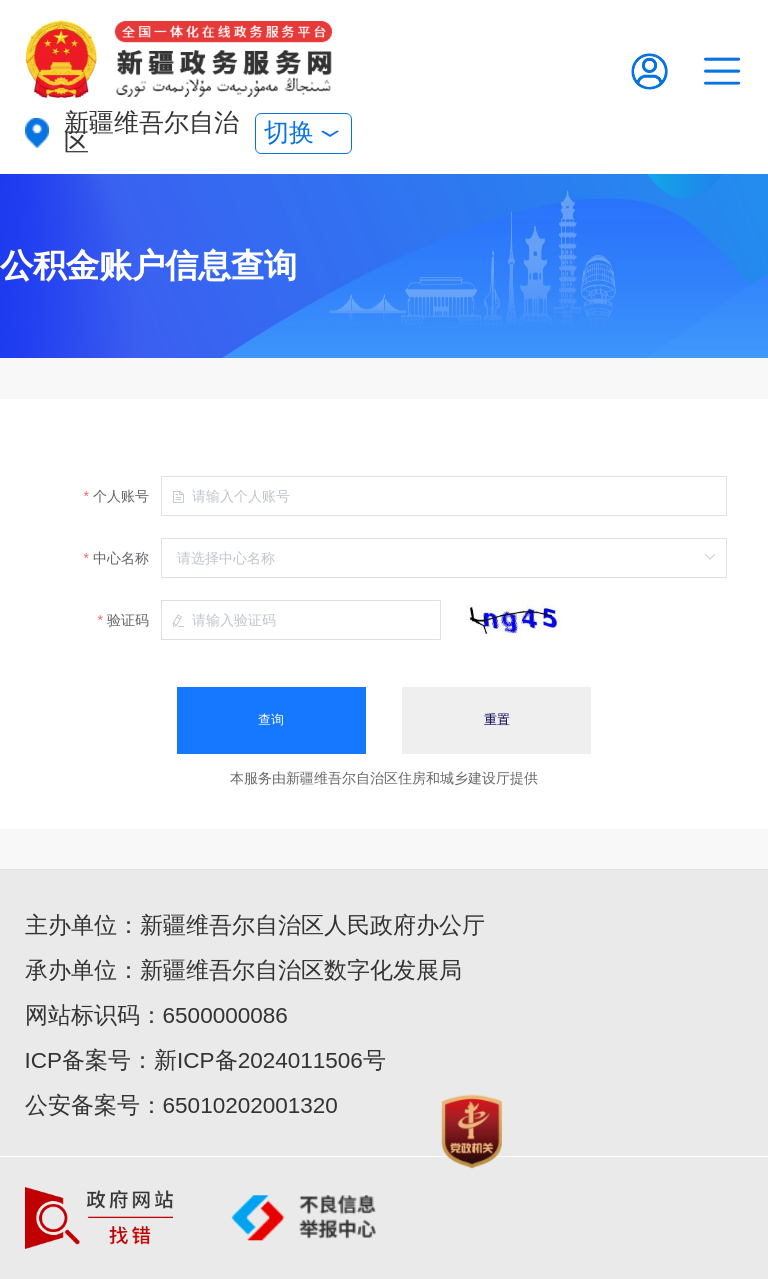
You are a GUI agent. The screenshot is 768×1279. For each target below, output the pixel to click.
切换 (303, 132)
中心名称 (121, 558)
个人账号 (121, 496)
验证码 (128, 620)
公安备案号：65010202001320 (181, 1105)
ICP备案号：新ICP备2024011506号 (205, 1060)
